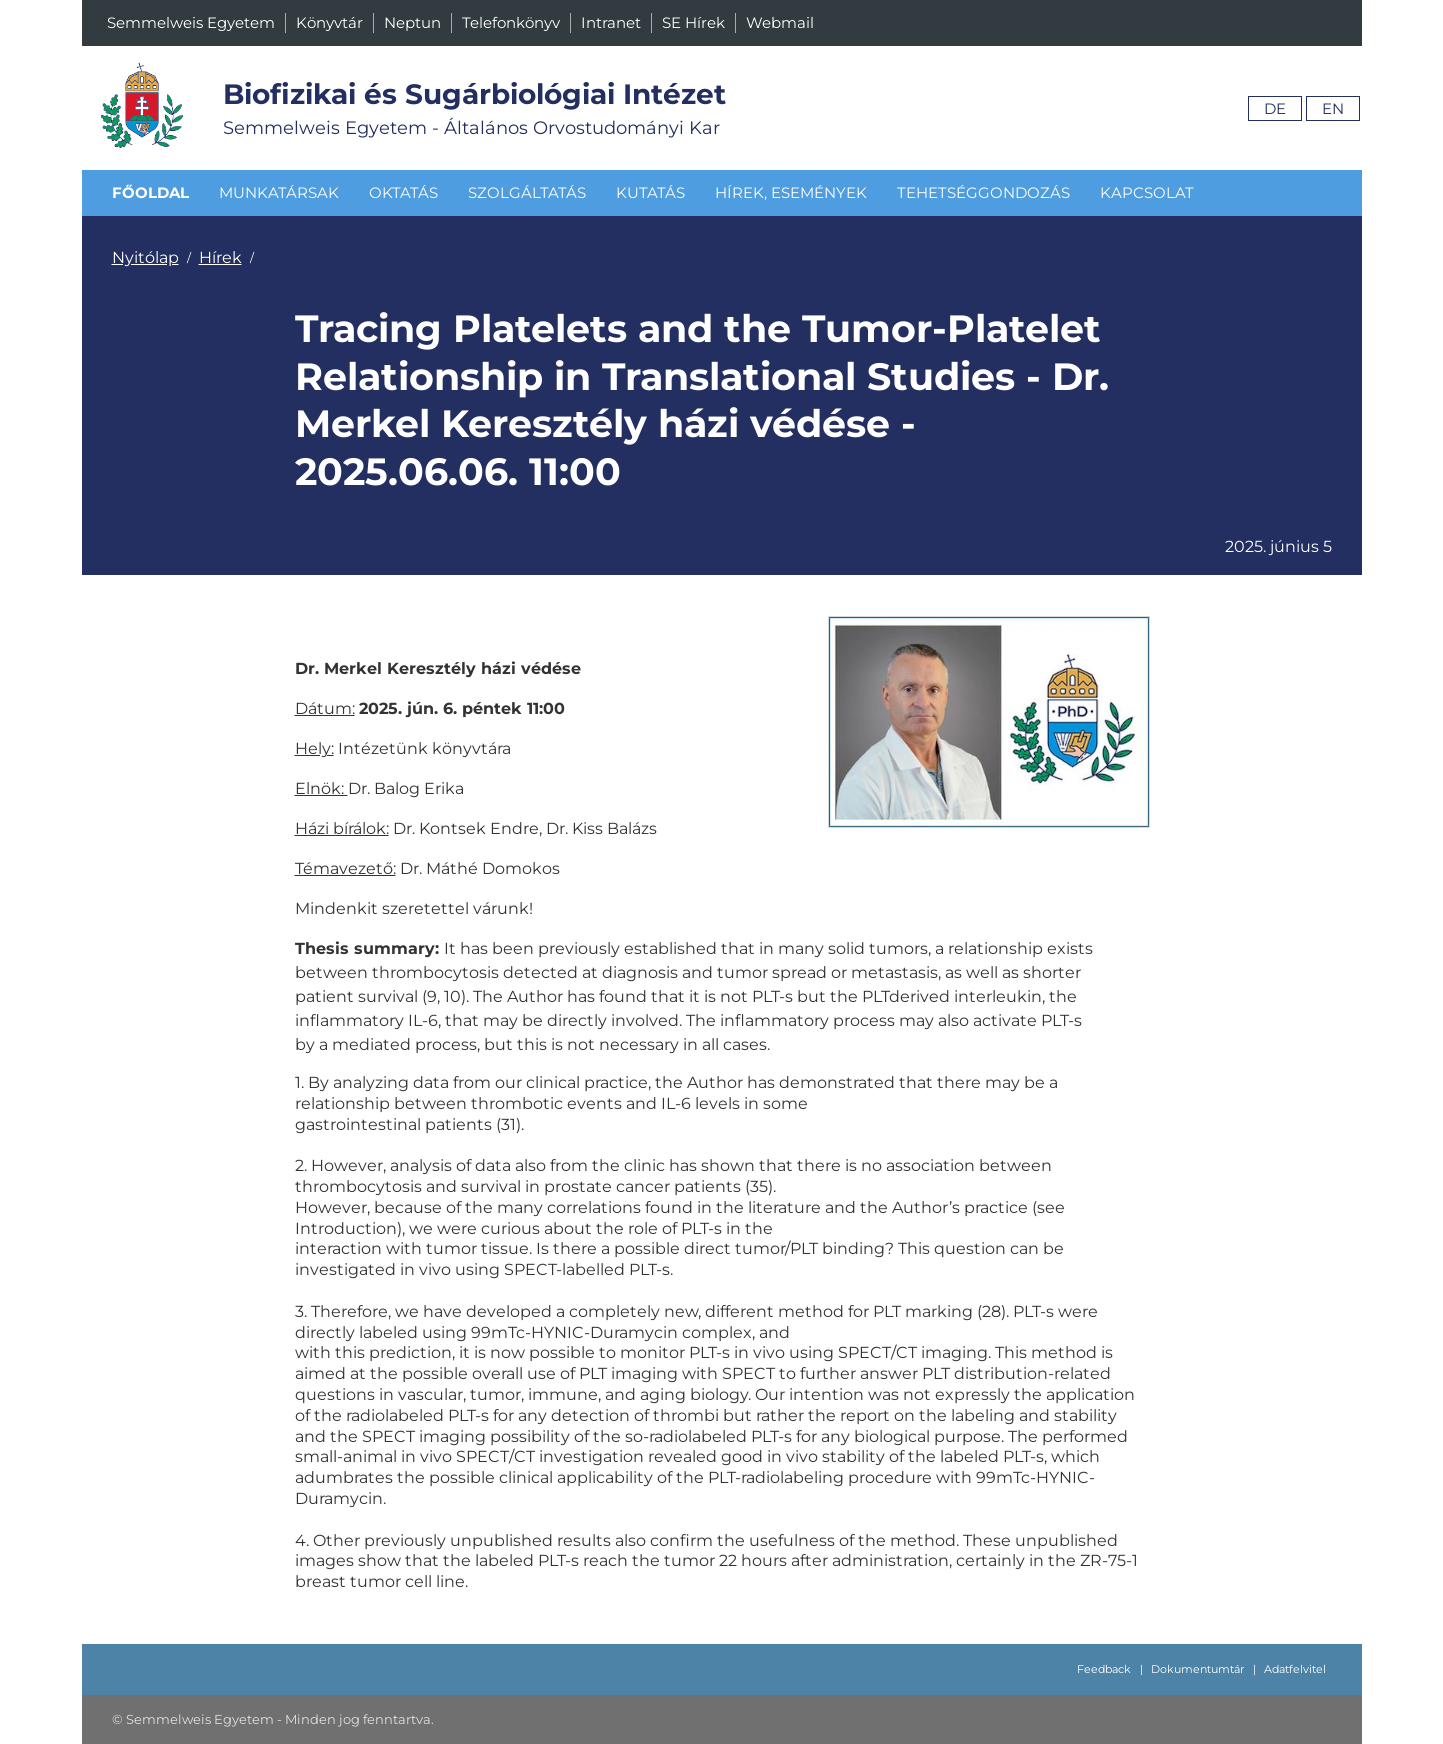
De (1275, 108)
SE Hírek (693, 22)
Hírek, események (791, 192)
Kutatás (650, 192)
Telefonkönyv (511, 22)
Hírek (220, 257)
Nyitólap (145, 257)
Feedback (1104, 1669)
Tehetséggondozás (983, 192)
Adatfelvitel (1295, 1669)
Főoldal (150, 192)
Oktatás (403, 192)
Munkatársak (279, 192)
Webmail (780, 22)
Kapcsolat (1147, 192)
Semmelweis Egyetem (191, 22)
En (1333, 108)
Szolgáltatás (527, 192)
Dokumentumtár (1197, 1669)
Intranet (611, 22)
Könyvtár (329, 22)
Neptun (412, 22)
